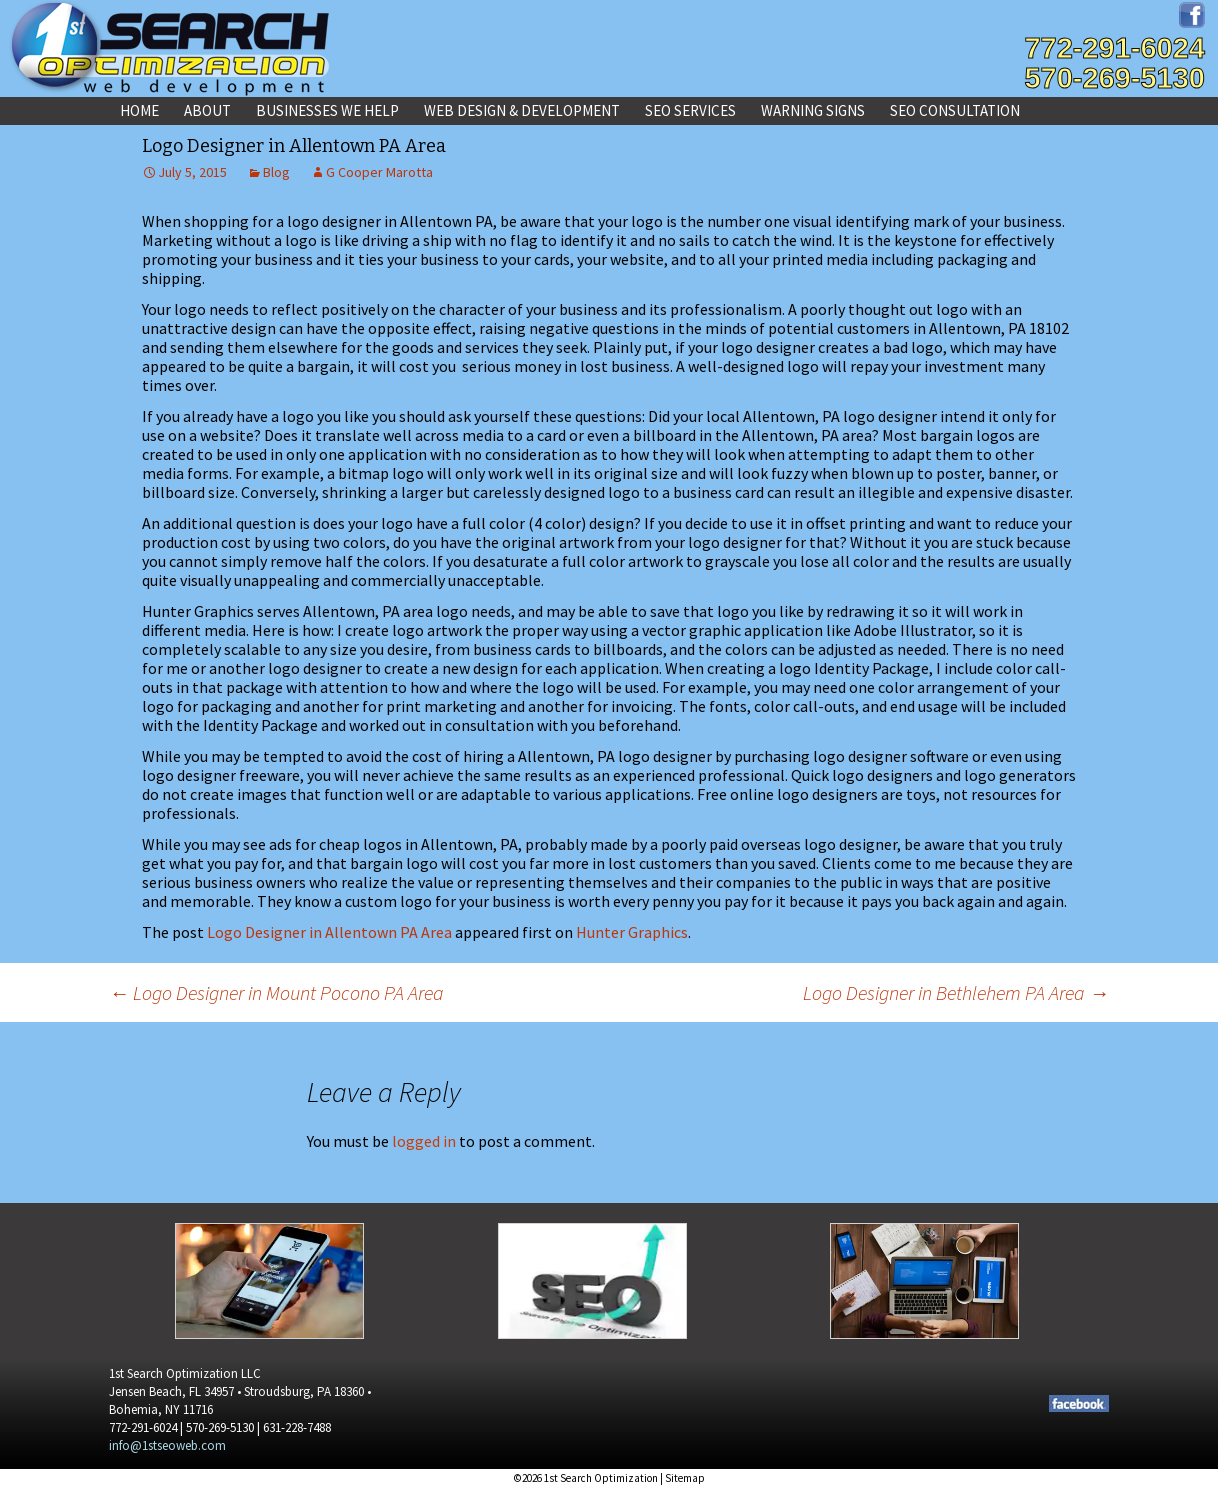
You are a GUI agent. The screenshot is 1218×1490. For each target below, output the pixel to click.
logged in (424, 1141)
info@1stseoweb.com (167, 1445)
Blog (276, 172)
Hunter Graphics (632, 932)
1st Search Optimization (601, 1478)
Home (139, 110)
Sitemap (685, 1478)
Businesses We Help (327, 110)
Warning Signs (813, 110)
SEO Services (690, 110)
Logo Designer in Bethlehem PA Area (956, 992)
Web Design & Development (522, 110)
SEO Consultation (955, 110)
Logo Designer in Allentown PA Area (329, 932)
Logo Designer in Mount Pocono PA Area (276, 992)
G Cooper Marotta (379, 172)
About (207, 110)
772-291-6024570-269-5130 (1114, 63)
